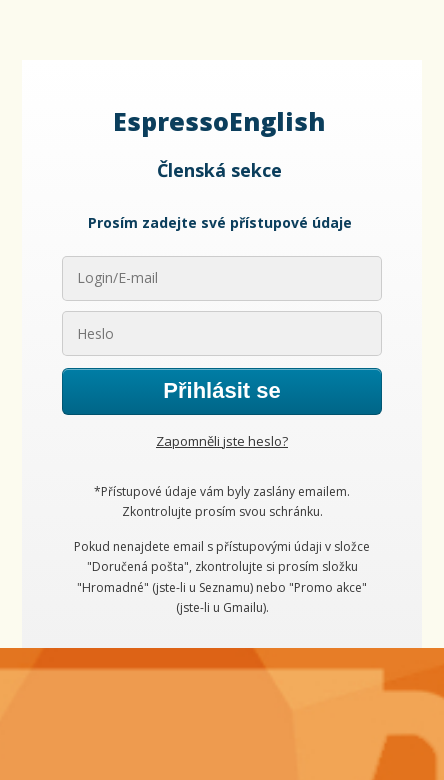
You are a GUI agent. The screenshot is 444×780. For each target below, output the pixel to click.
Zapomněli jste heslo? (222, 441)
